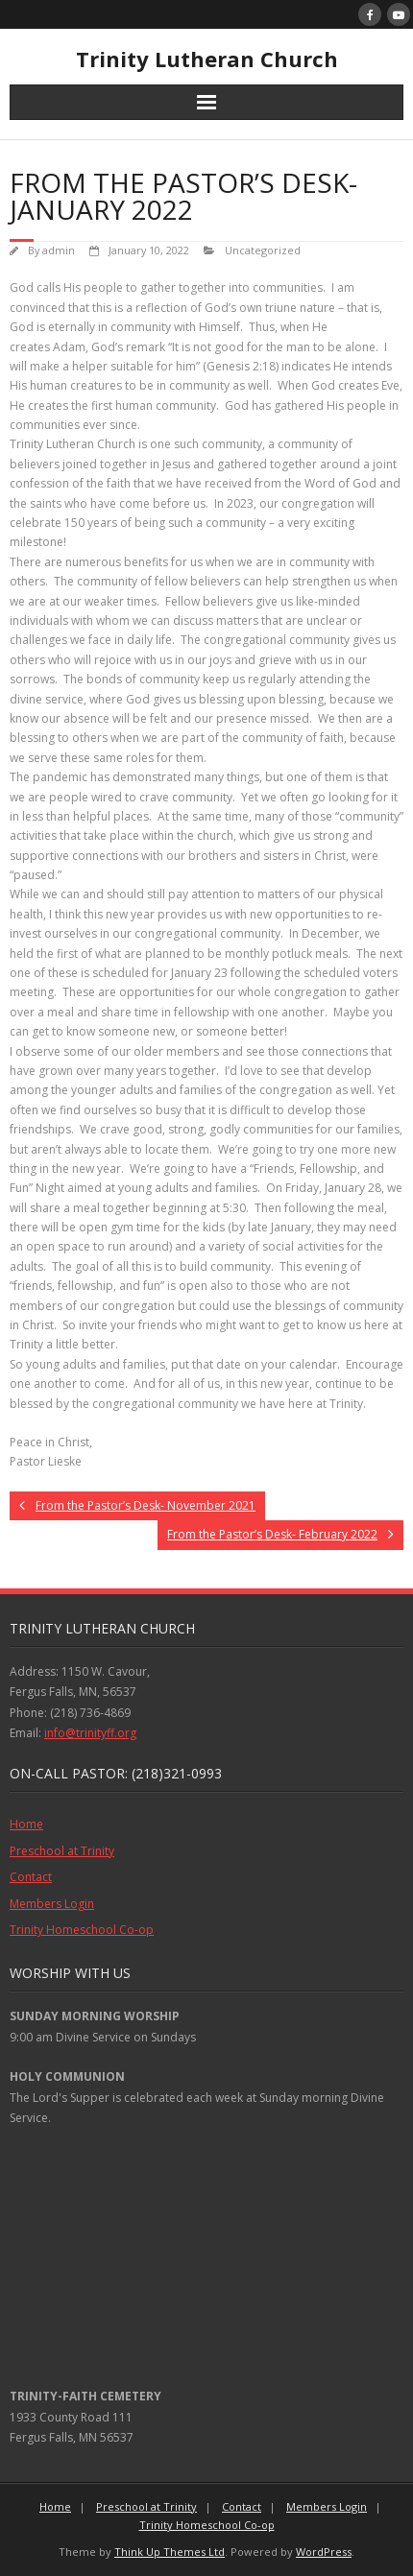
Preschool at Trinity (62, 1851)
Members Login (52, 1904)
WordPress (324, 2551)
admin (58, 250)
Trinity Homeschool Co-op (82, 1929)
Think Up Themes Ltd (169, 2551)
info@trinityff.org (90, 1733)
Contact (31, 1877)
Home (26, 1824)
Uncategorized (263, 250)
